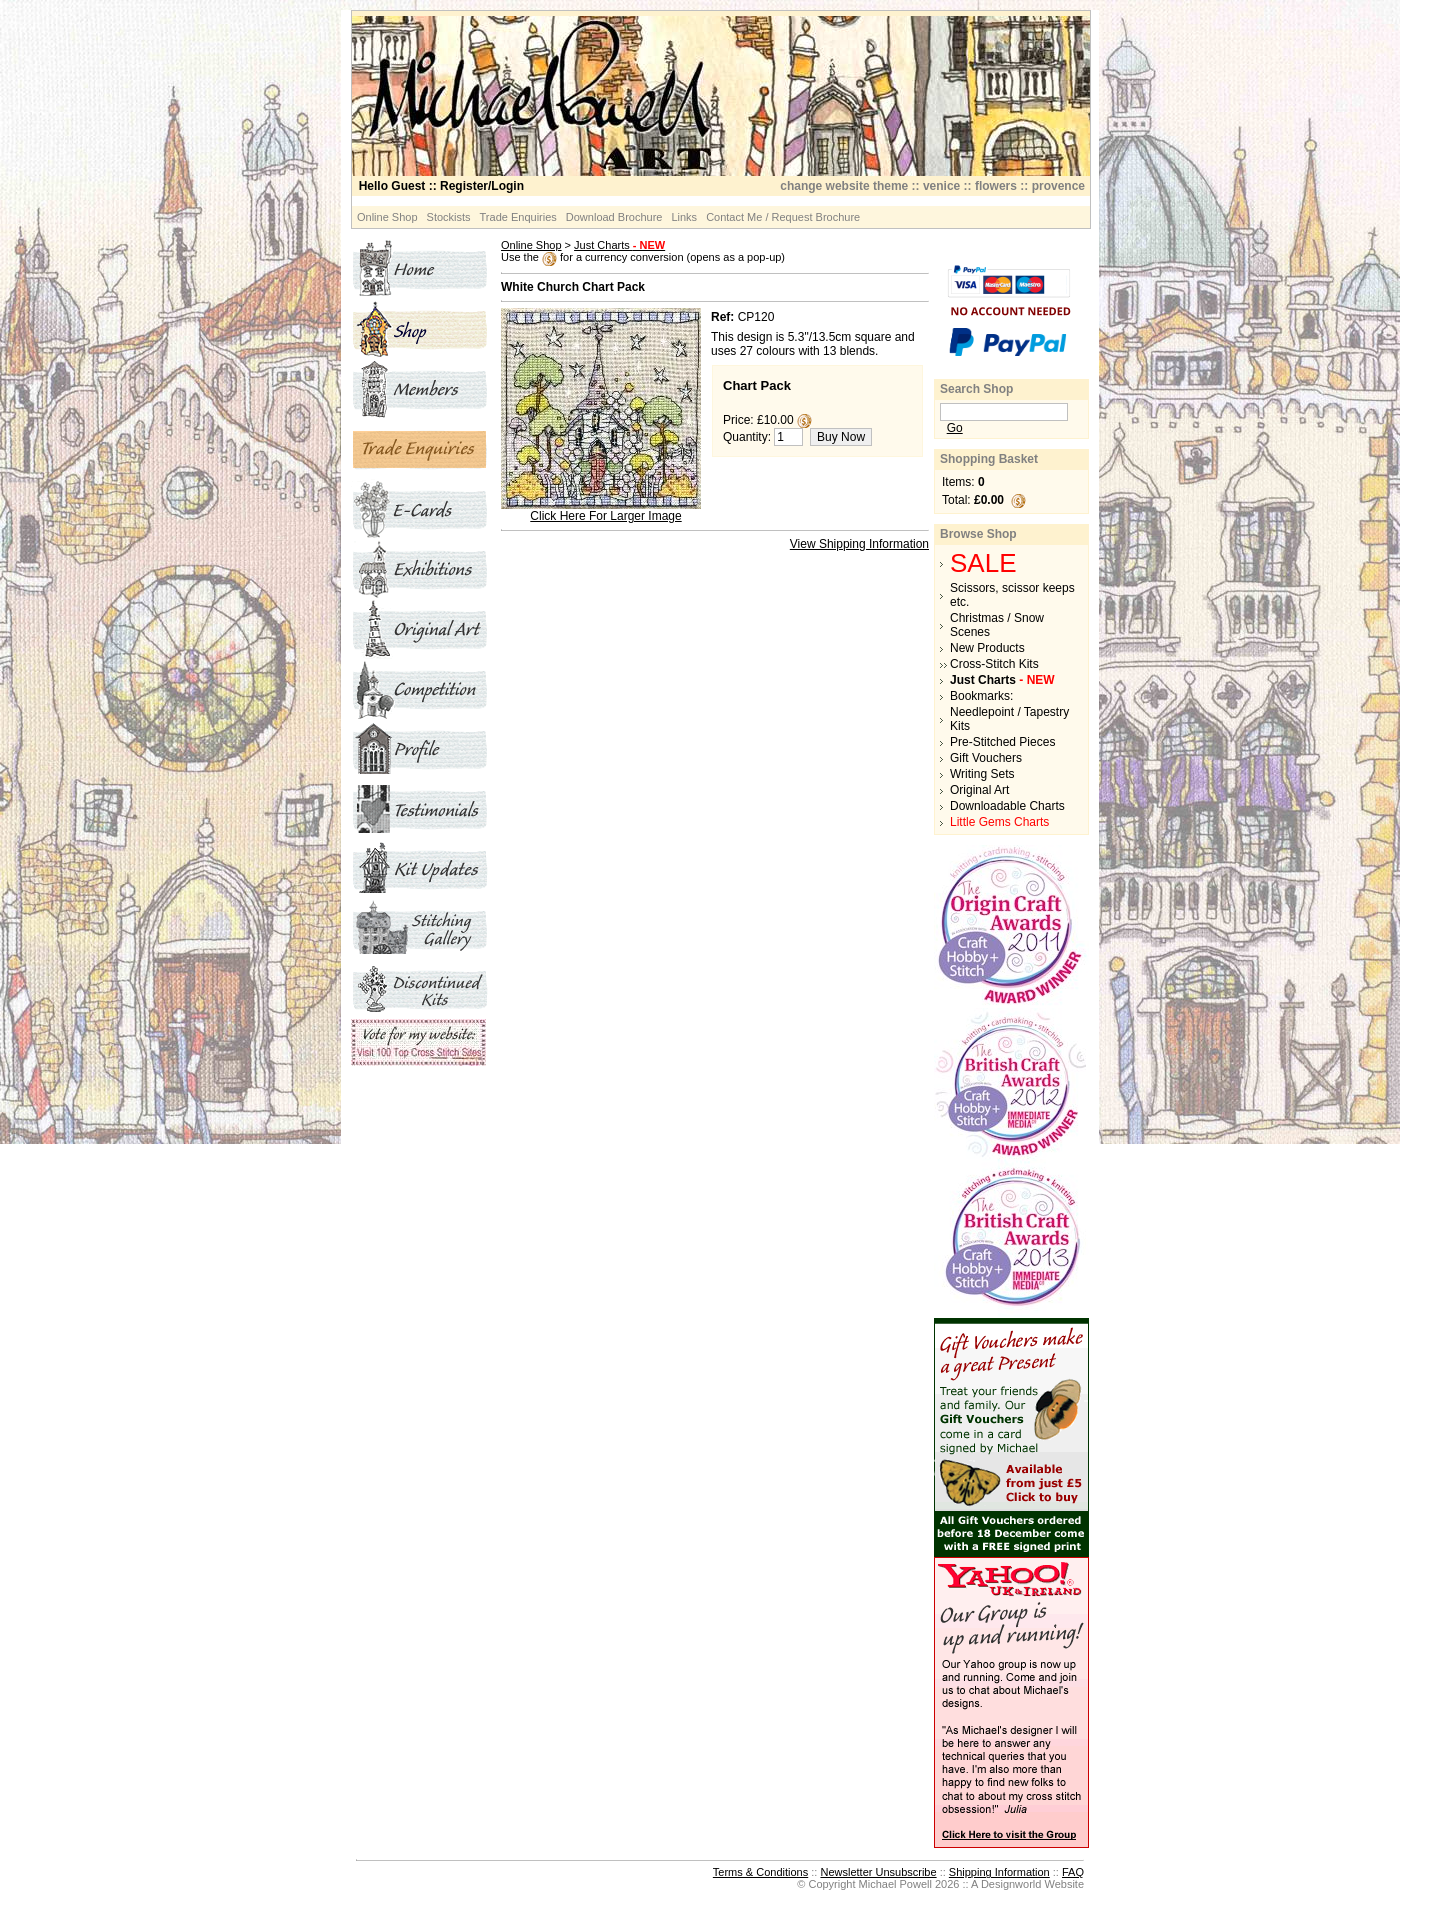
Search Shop (976, 389)
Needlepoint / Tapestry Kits (1009, 719)
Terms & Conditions (760, 1872)
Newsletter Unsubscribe (878, 1872)
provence (1058, 186)
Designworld (1011, 1884)
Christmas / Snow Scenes (997, 625)
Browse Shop (978, 534)
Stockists (449, 217)
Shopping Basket (989, 459)
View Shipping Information (859, 544)
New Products (987, 648)
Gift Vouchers (986, 758)
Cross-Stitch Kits (994, 664)
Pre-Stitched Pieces (1002, 742)
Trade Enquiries (518, 217)
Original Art (979, 790)
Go (955, 428)
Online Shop (387, 217)
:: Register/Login (441, 186)
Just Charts (619, 245)
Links (684, 217)
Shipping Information (999, 1872)
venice (941, 186)
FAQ (1073, 1872)
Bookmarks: (981, 696)
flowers (996, 186)
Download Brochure (614, 217)
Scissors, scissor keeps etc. (1012, 595)
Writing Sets (982, 774)
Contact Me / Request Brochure (783, 217)
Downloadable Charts (1007, 806)
